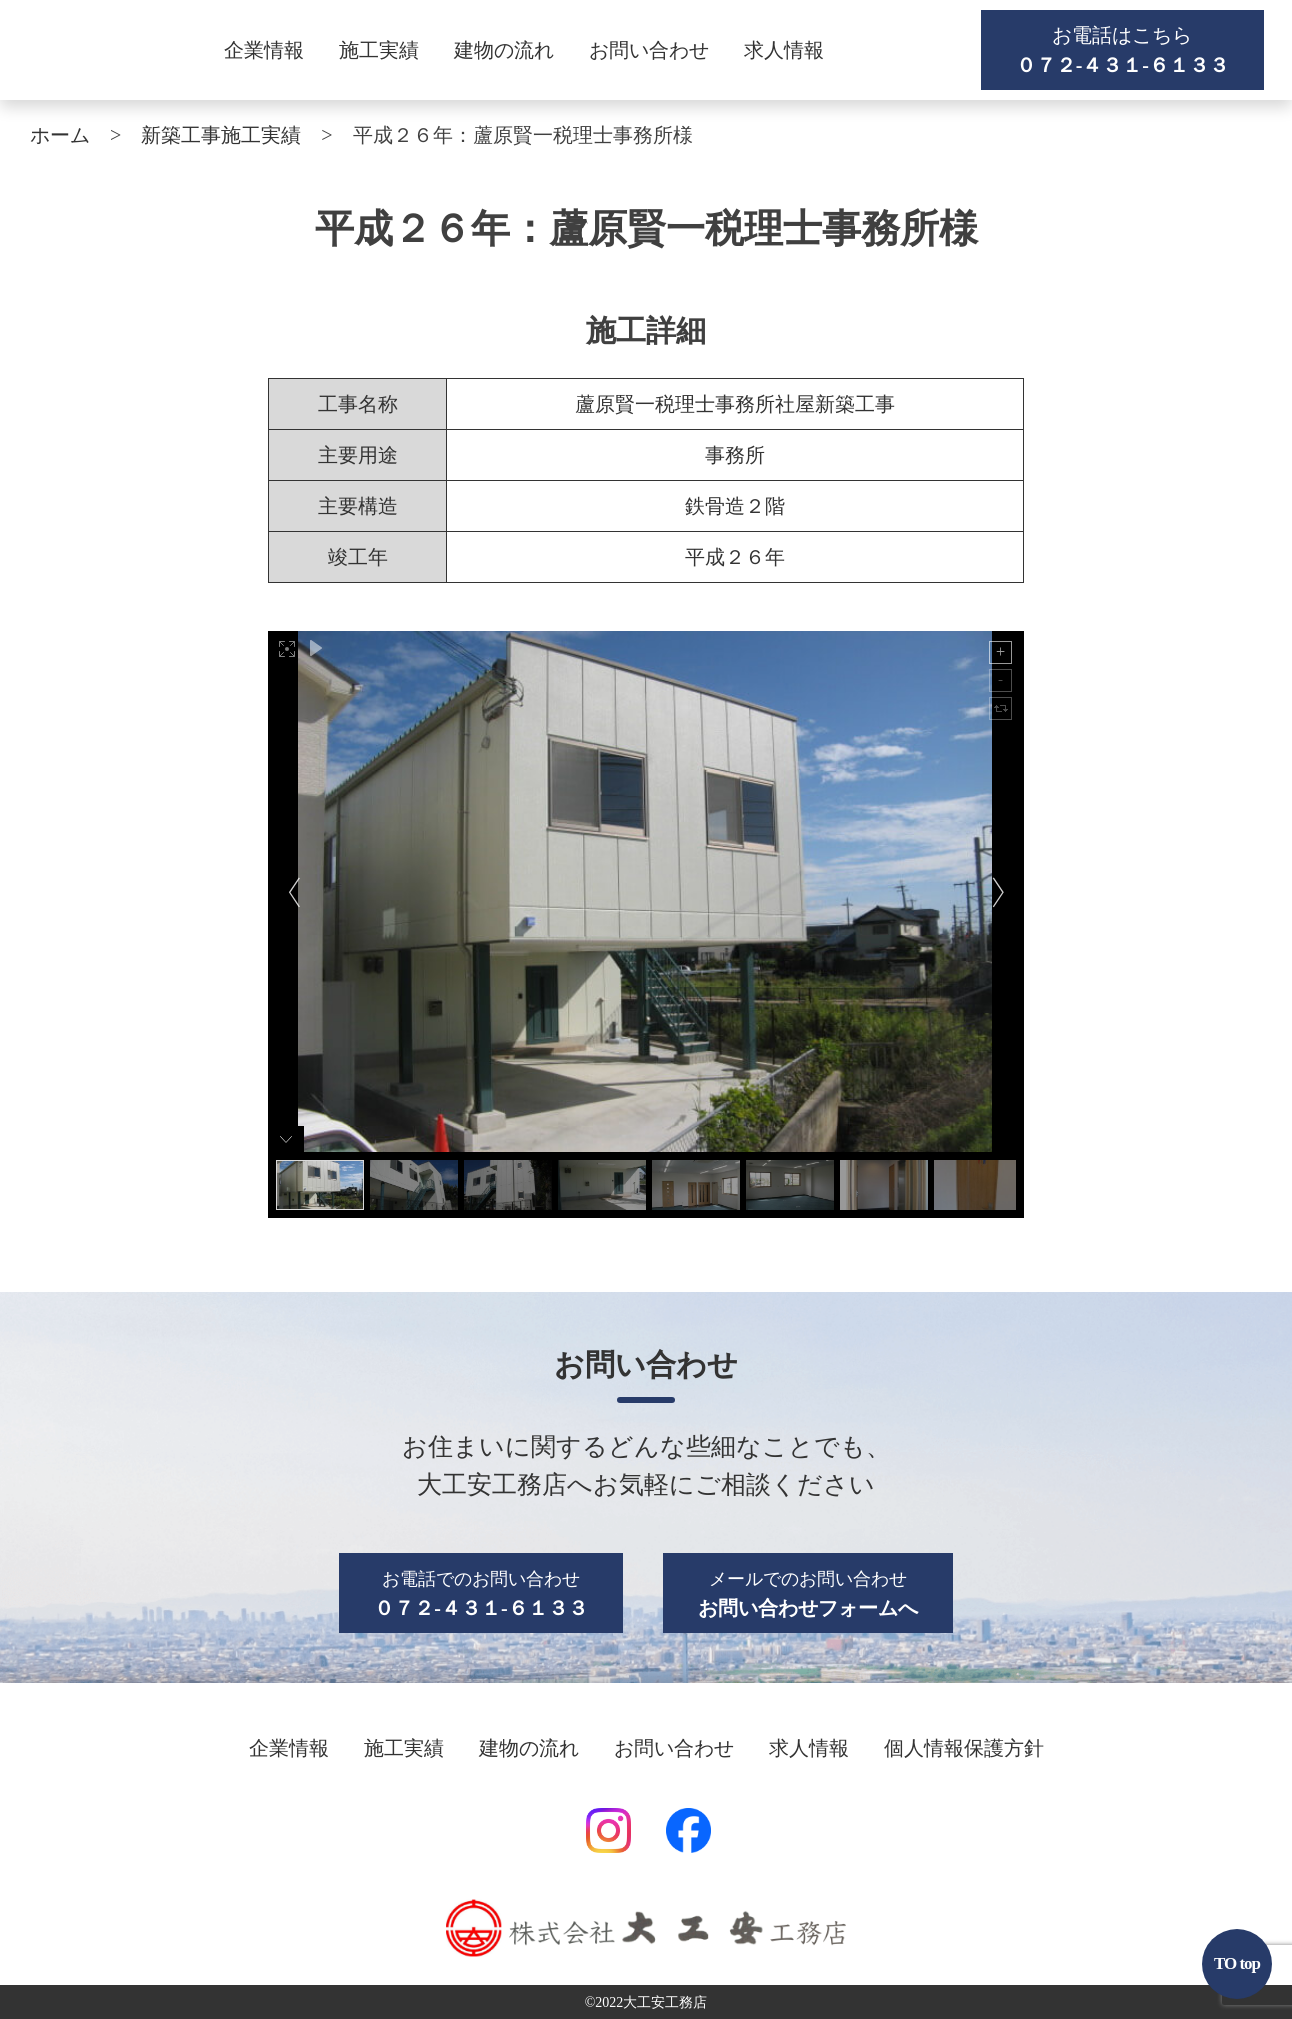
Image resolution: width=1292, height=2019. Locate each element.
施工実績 (379, 50)
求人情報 (784, 50)
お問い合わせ (649, 50)
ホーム (60, 135)
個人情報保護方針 (964, 1748)
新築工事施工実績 (221, 135)
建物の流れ (504, 50)
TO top (1237, 1963)
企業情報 (264, 50)
